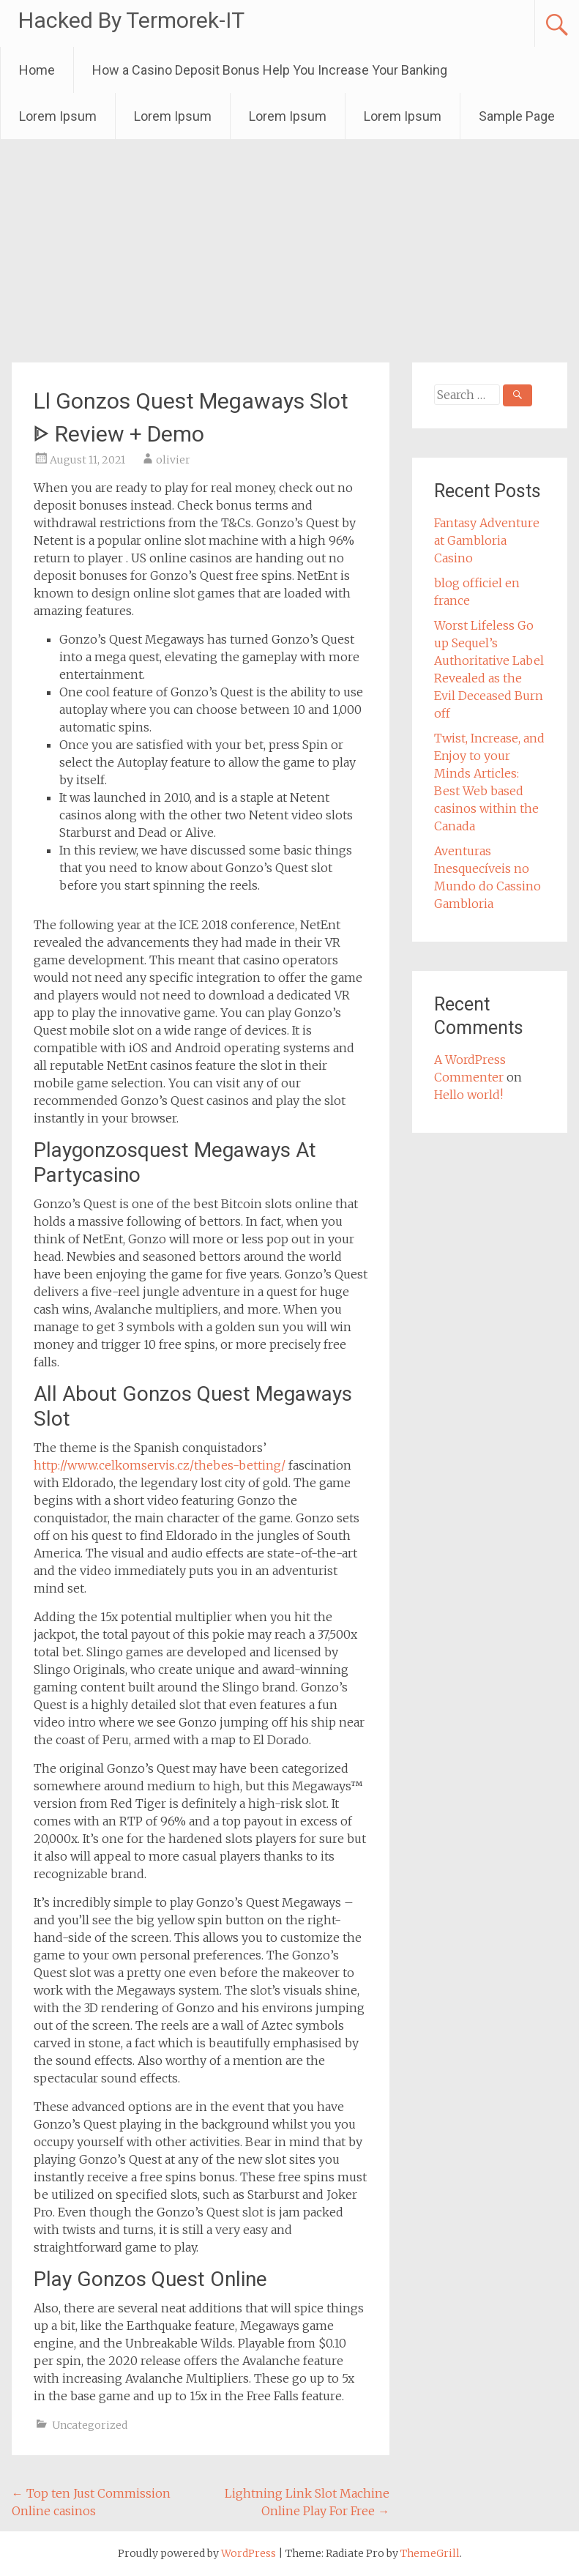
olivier (173, 459)
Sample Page (517, 116)
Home (37, 70)
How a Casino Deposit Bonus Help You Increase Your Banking (269, 70)
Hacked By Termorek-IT (131, 20)
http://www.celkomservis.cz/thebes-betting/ (159, 1465)
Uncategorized (89, 2425)
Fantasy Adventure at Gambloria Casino (486, 540)
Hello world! (468, 1094)
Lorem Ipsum (58, 116)
